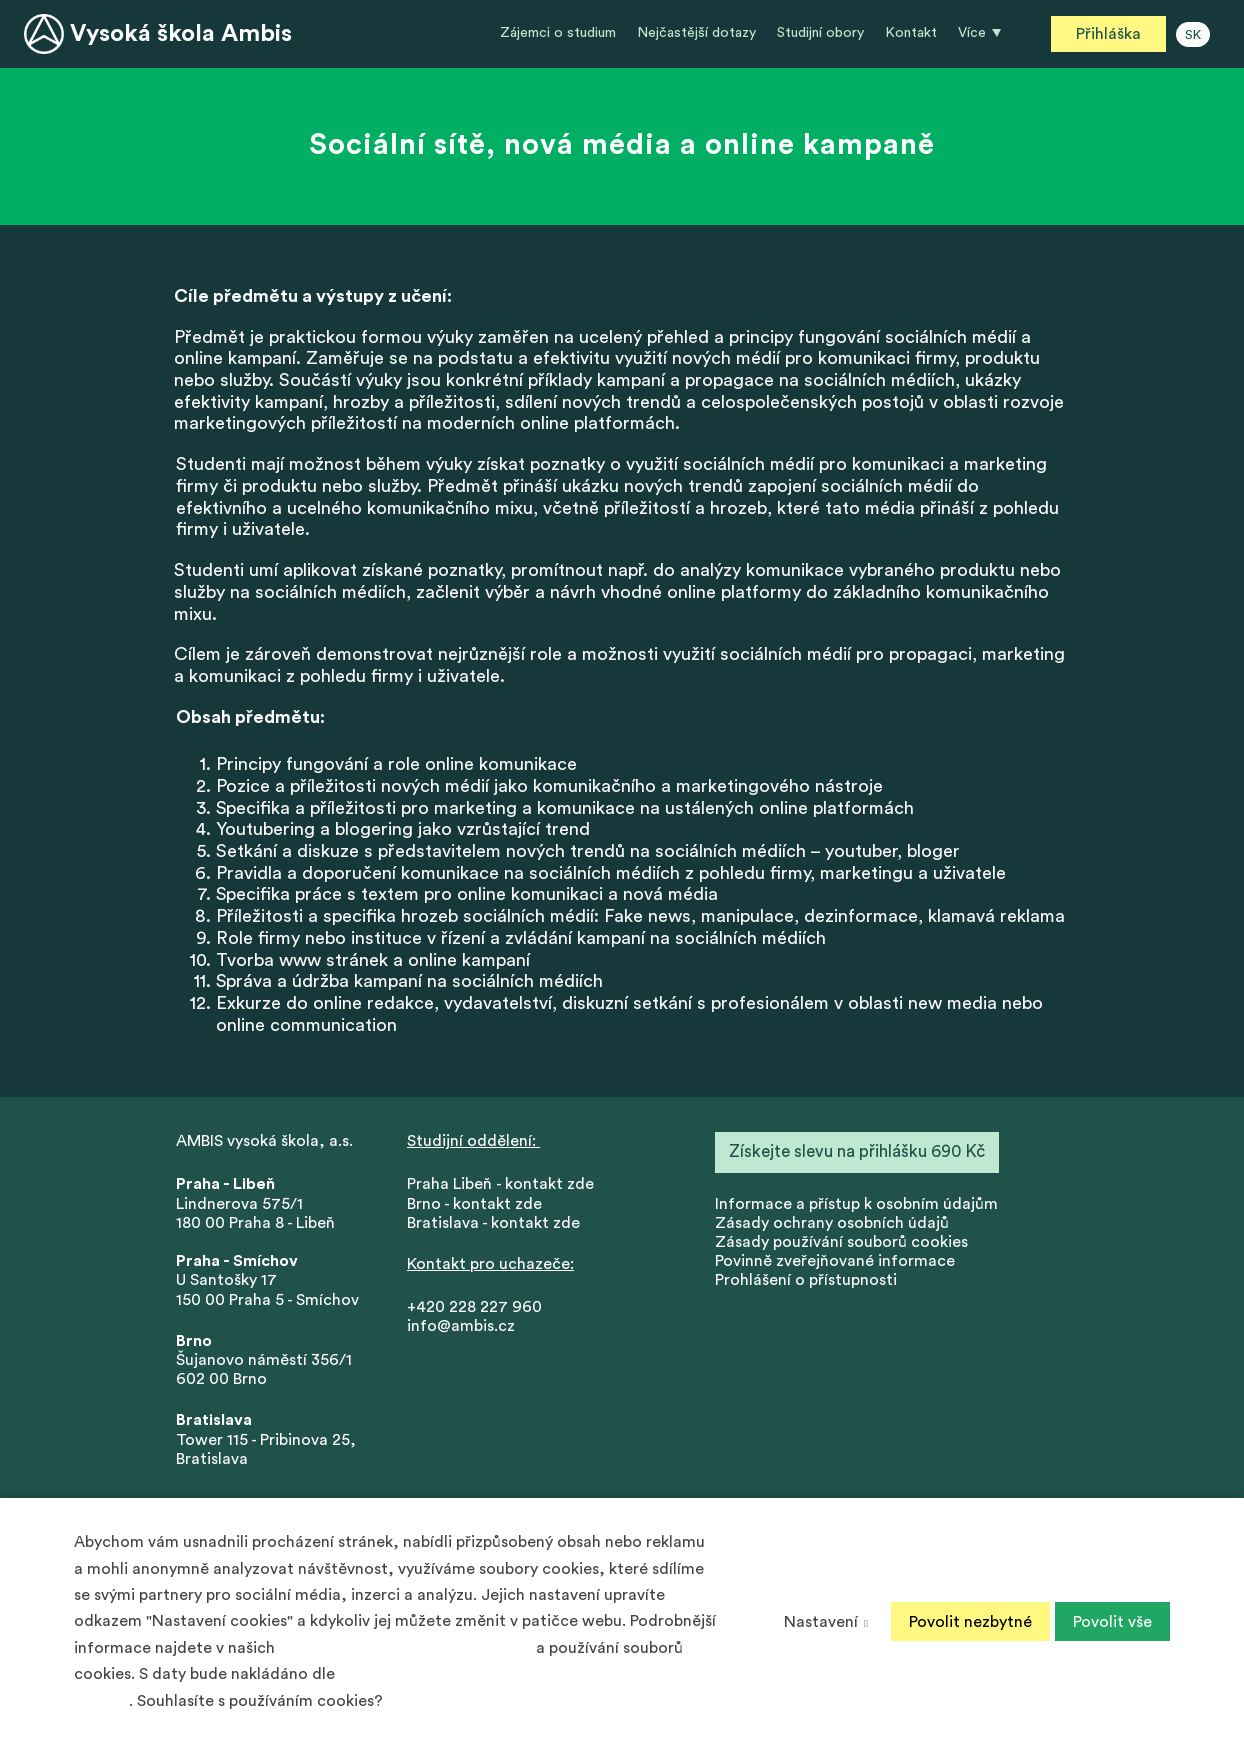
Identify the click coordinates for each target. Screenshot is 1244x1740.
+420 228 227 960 (474, 1308)
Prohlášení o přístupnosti (806, 1282)
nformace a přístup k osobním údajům (858, 1205)
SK (1193, 35)
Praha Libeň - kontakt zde (504, 1186)
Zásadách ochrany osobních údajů (405, 1648)
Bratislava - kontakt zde (493, 1224)
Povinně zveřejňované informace (835, 1262)
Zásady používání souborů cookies (841, 1243)
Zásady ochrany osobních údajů (832, 1224)
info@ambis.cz (461, 1328)
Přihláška (1108, 34)
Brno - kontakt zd (470, 1205)
